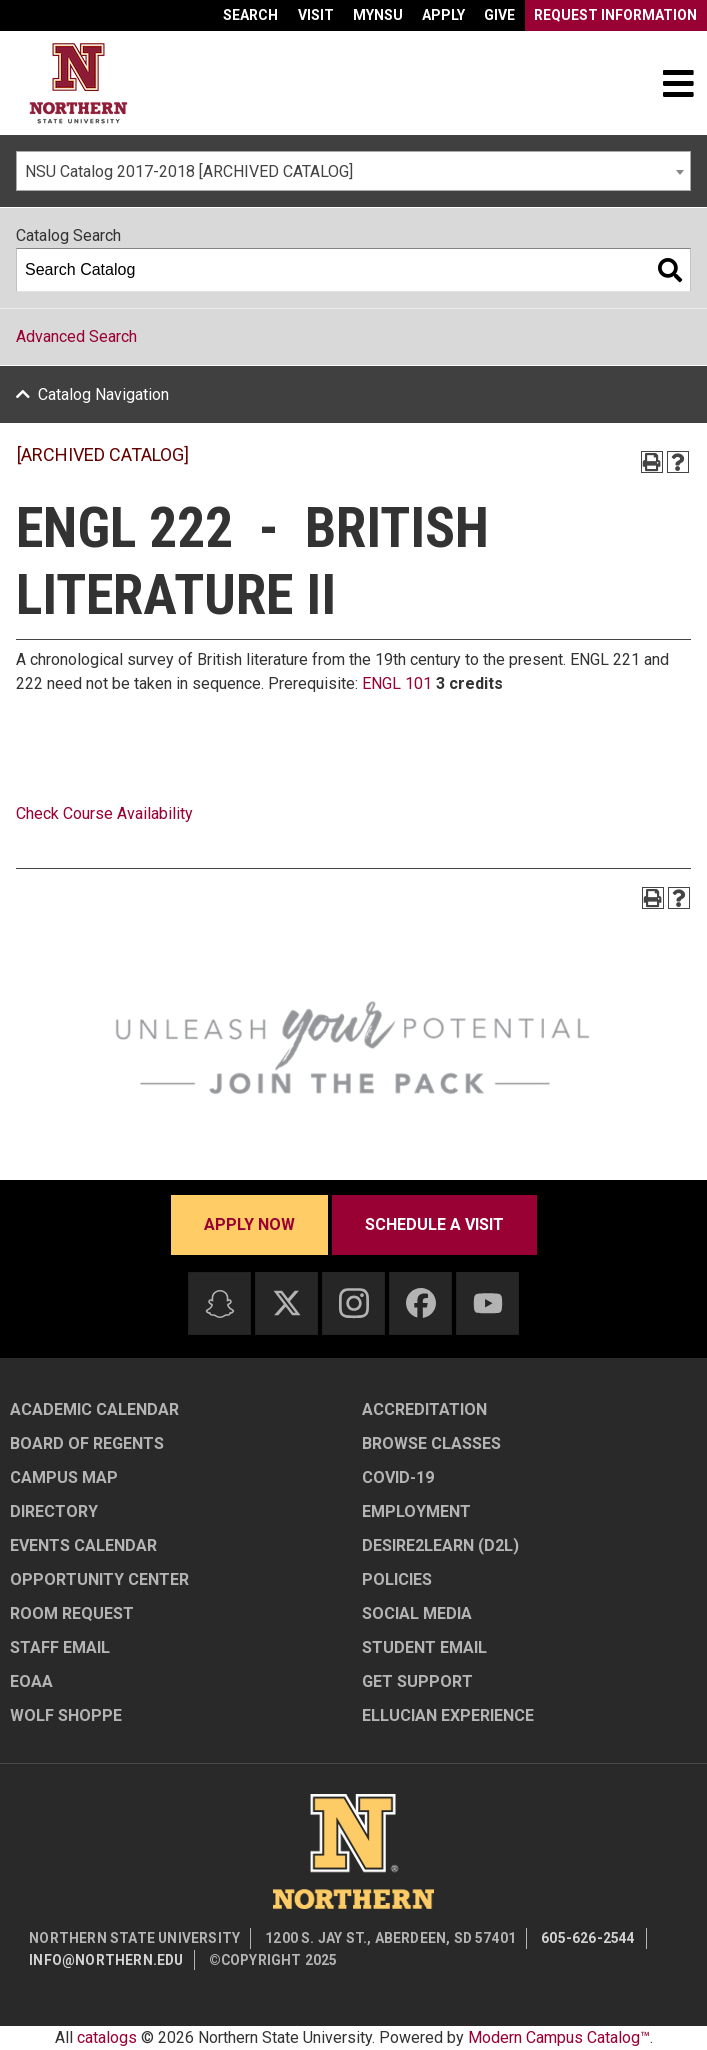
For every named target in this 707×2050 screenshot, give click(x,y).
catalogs (107, 2037)
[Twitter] (287, 1303)
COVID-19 (398, 1477)
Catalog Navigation (103, 394)
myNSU (378, 15)
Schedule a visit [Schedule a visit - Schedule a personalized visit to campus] (434, 1224)
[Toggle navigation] (678, 83)
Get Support (417, 1681)
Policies (397, 1579)
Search (250, 15)
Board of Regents (87, 1443)
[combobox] (353, 171)
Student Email (424, 1647)
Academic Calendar (94, 1409)
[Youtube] (488, 1303)
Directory (54, 1511)
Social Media (417, 1613)
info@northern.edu (106, 1960)
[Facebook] (421, 1303)
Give (499, 15)
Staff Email (60, 1647)
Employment (416, 1511)
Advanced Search (76, 336)
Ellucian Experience (448, 1715)
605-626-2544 (588, 1938)
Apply (443, 15)
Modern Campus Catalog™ (559, 2037)
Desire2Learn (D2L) (440, 1545)
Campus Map (64, 1477)
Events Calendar (83, 1545)
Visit (316, 15)
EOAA (31, 1681)
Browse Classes (431, 1443)
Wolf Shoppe (66, 1715)
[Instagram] (354, 1303)
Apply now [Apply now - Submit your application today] (249, 1224)
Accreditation (424, 1409)
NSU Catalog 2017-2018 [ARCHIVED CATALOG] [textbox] (189, 171)
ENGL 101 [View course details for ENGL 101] (397, 683)
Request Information (615, 15)
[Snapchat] (220, 1304)
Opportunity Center (99, 1579)
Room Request (72, 1613)
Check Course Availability (104, 813)
